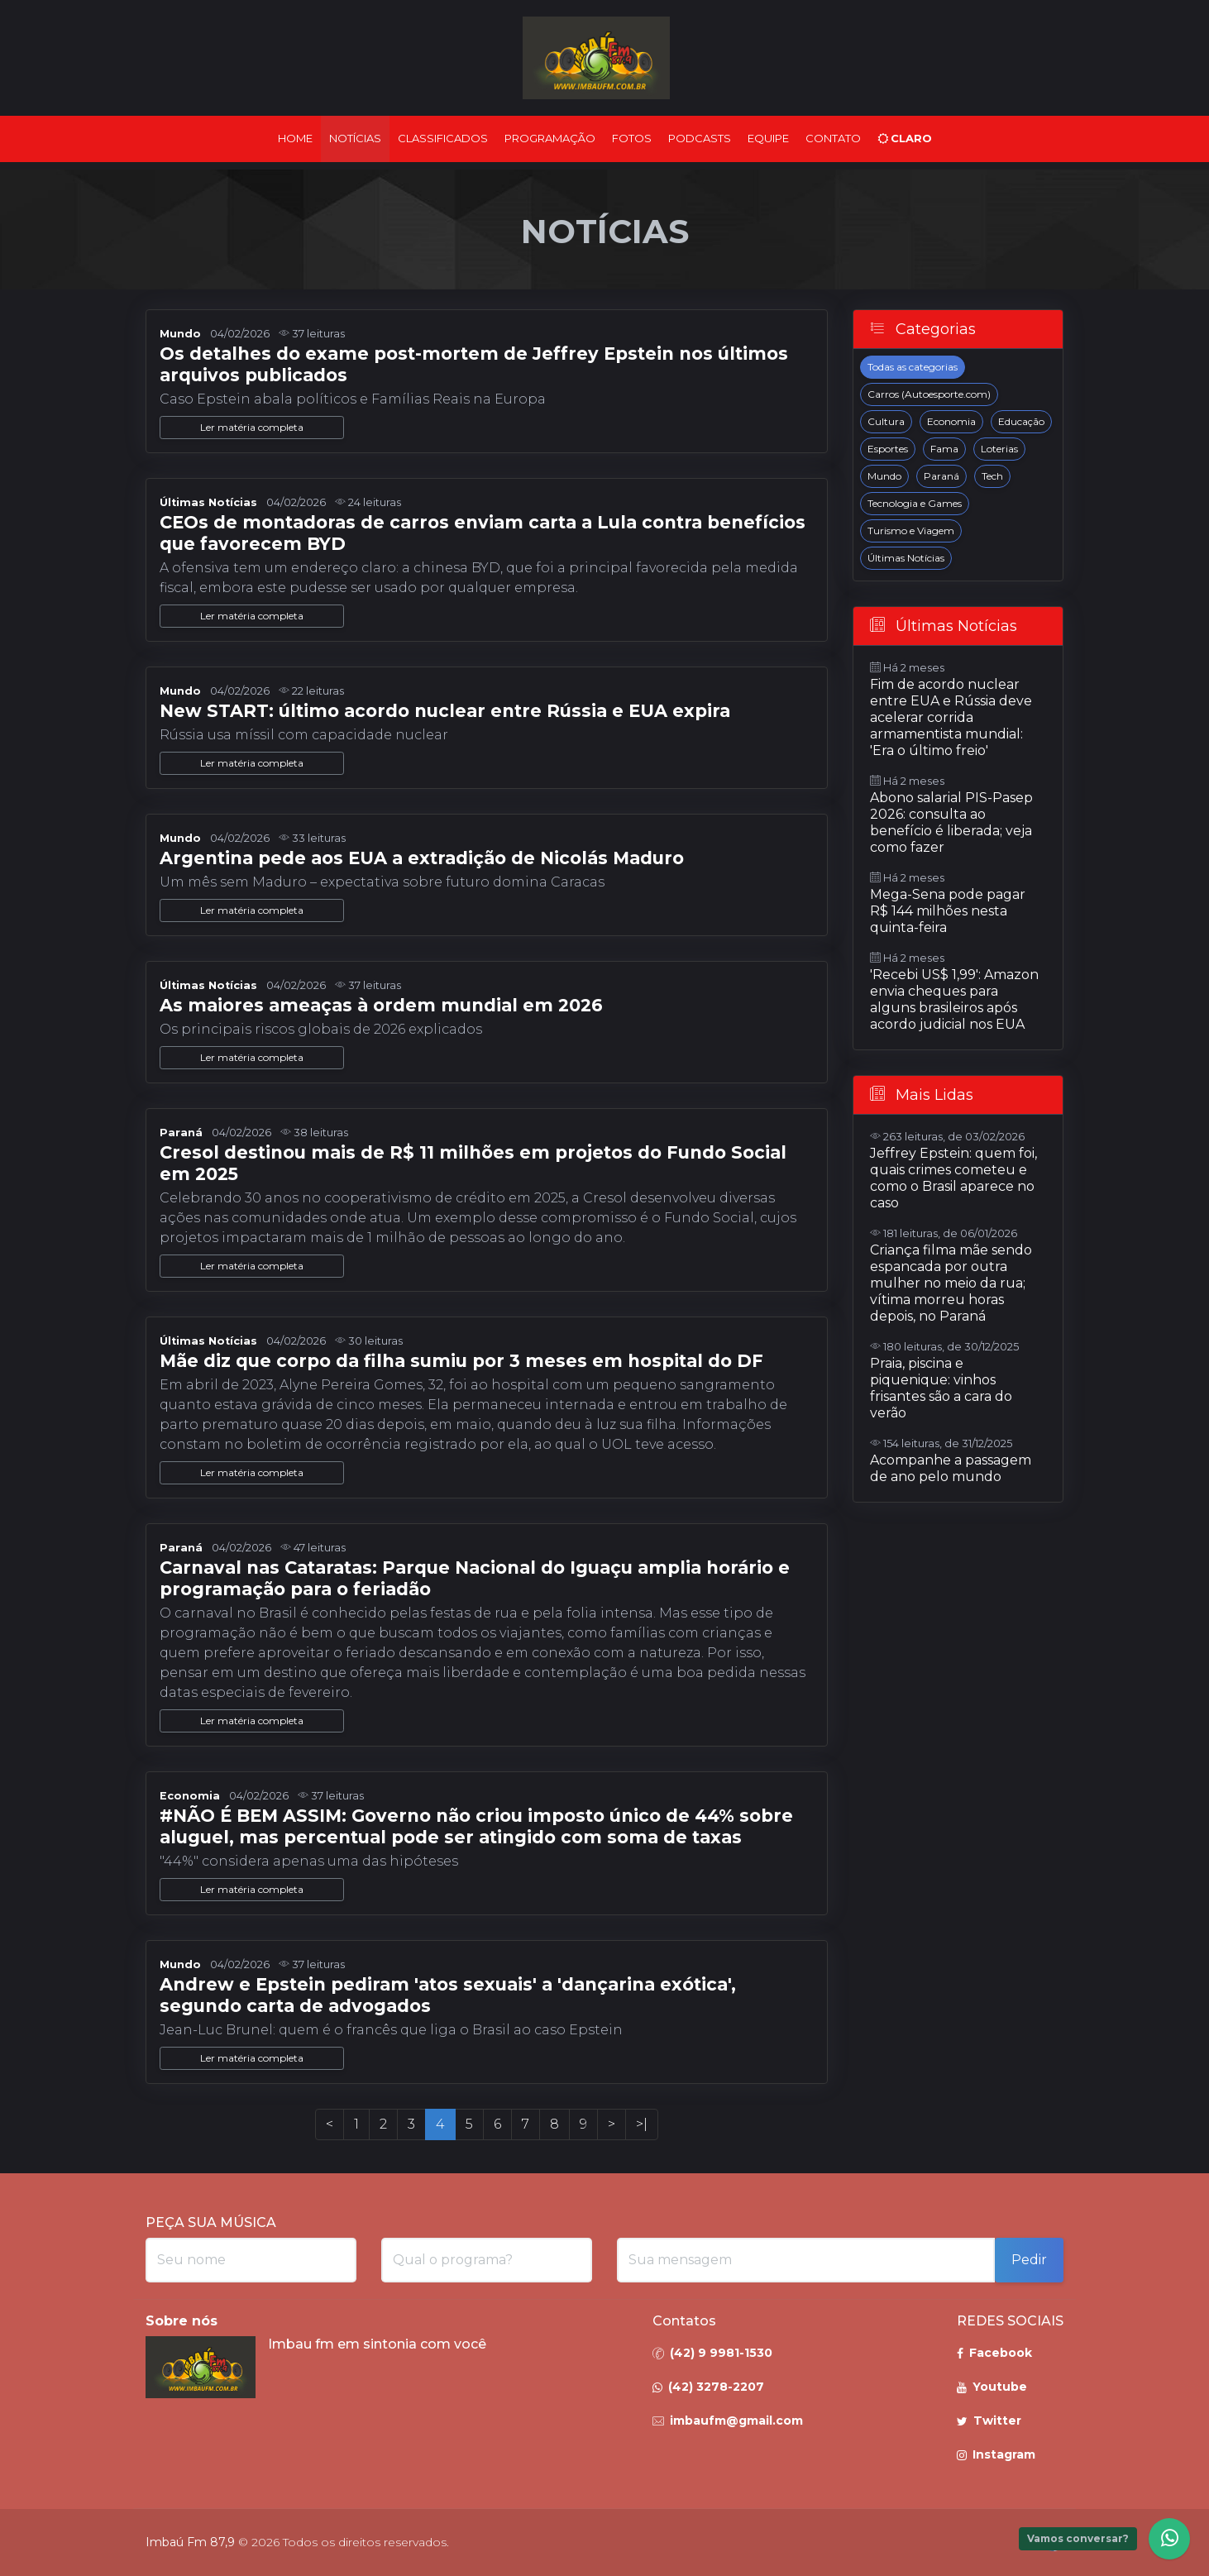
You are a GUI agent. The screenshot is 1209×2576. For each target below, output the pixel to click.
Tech (992, 476)
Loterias (999, 448)
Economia (951, 421)
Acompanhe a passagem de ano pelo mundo (950, 1468)
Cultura (886, 421)
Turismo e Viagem (910, 530)
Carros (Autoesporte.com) (929, 394)
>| (642, 2124)
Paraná (941, 476)
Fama (944, 448)
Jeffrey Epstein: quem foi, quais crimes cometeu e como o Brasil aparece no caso (953, 1178)
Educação (1021, 421)
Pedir (1029, 2260)
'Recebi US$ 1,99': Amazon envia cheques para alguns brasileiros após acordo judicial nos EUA (954, 999)
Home (295, 138)
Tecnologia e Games (914, 503)
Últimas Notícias (905, 558)
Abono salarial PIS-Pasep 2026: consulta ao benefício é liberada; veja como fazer (951, 822)
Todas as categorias (912, 367)
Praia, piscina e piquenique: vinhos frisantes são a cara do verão (941, 1388)
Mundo (884, 476)
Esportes (887, 448)
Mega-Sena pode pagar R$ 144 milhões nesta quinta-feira (947, 911)
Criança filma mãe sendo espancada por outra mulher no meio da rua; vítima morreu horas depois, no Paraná (951, 1283)
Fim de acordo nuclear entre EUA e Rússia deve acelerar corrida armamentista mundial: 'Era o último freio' (951, 717)
